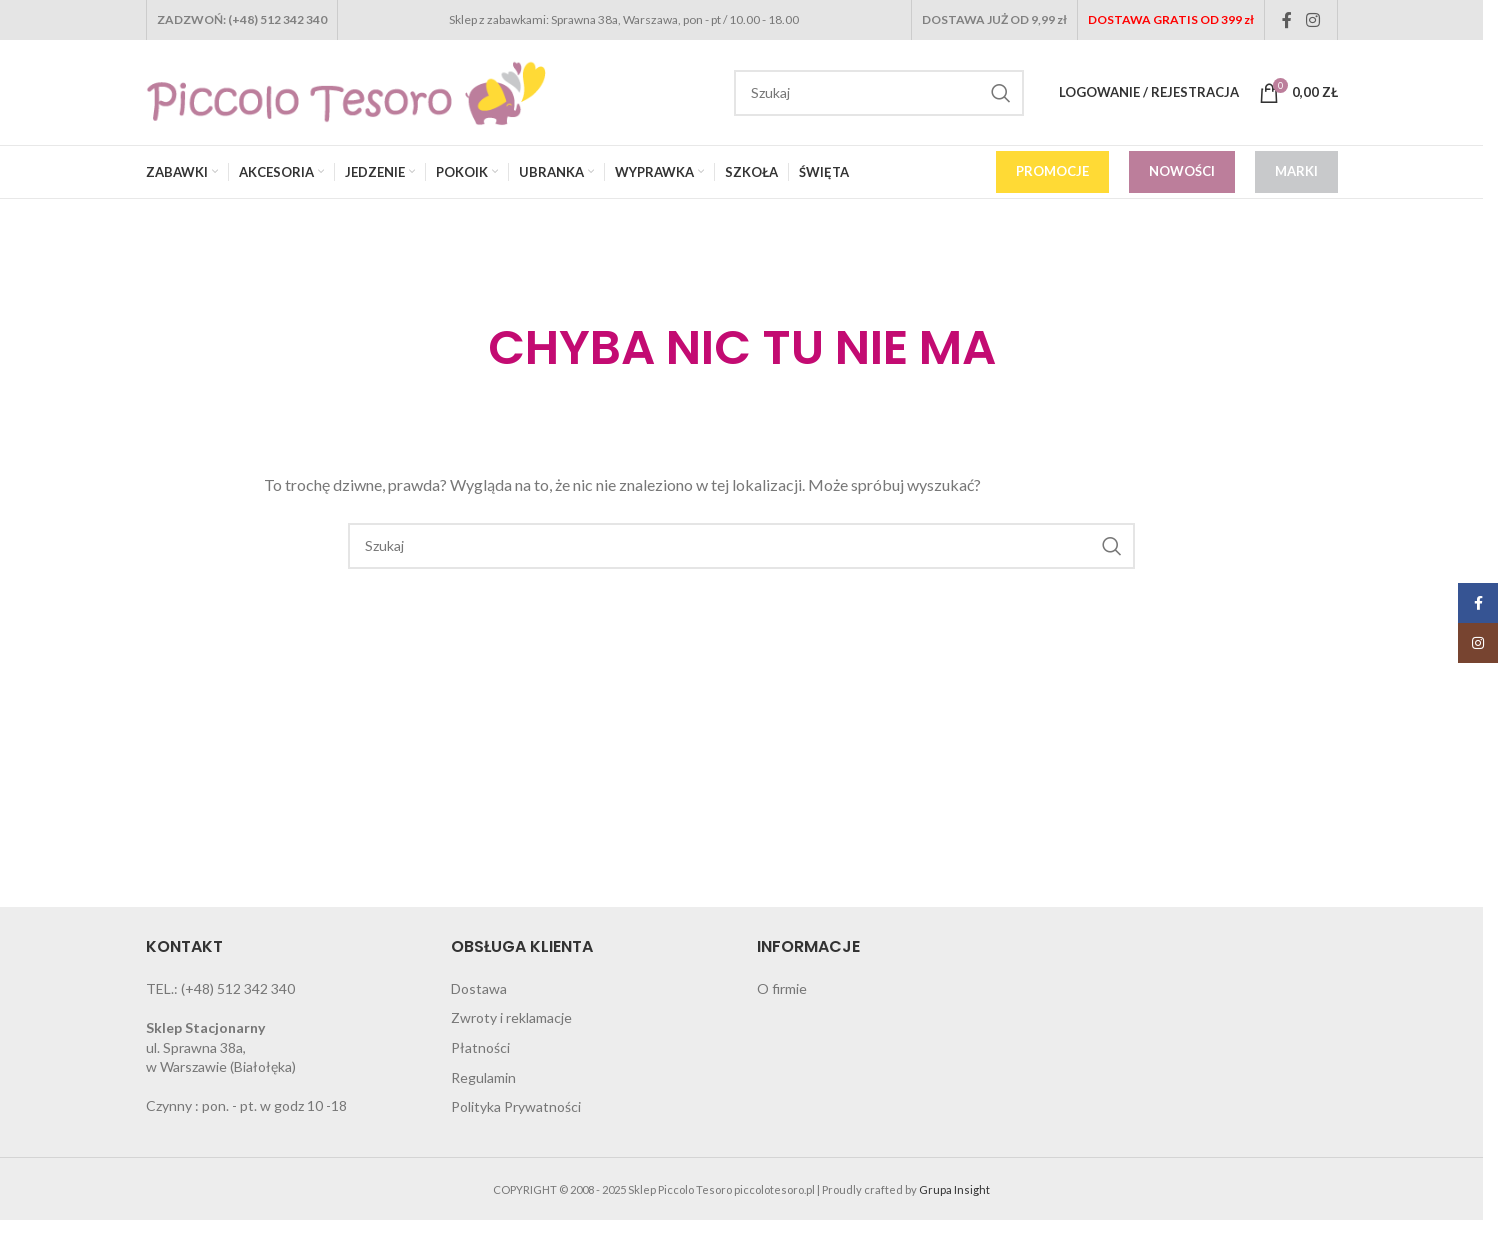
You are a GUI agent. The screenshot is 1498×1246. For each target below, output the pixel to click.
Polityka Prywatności (516, 1106)
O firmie (782, 988)
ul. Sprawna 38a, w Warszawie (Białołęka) (221, 1047)
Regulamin (483, 1077)
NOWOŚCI (1182, 171)
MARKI (1296, 171)
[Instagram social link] (1312, 20)
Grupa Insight (954, 1189)
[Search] (879, 93)
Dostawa (479, 988)
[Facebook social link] (1287, 20)
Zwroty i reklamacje (511, 1017)
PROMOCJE (1052, 171)
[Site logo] (346, 90)
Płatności (480, 1047)
